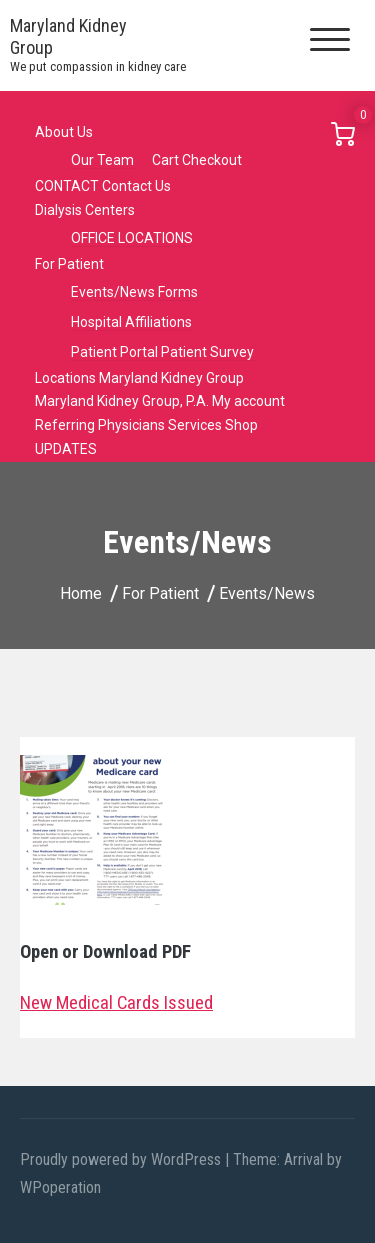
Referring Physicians (100, 425)
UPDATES (66, 449)
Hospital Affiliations (131, 322)
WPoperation (60, 1187)
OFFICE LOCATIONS (132, 238)
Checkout (212, 160)
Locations (65, 378)
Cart (165, 160)
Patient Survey (207, 352)
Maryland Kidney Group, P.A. (122, 401)
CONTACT (67, 186)
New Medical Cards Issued (116, 1003)
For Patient (69, 264)
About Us (64, 132)
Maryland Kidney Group (171, 378)
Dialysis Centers (85, 210)
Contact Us (136, 186)
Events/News (113, 292)
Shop (241, 425)
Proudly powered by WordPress (122, 1159)
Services (195, 425)
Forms (178, 292)
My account (248, 401)
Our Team (102, 160)
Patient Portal (114, 352)
